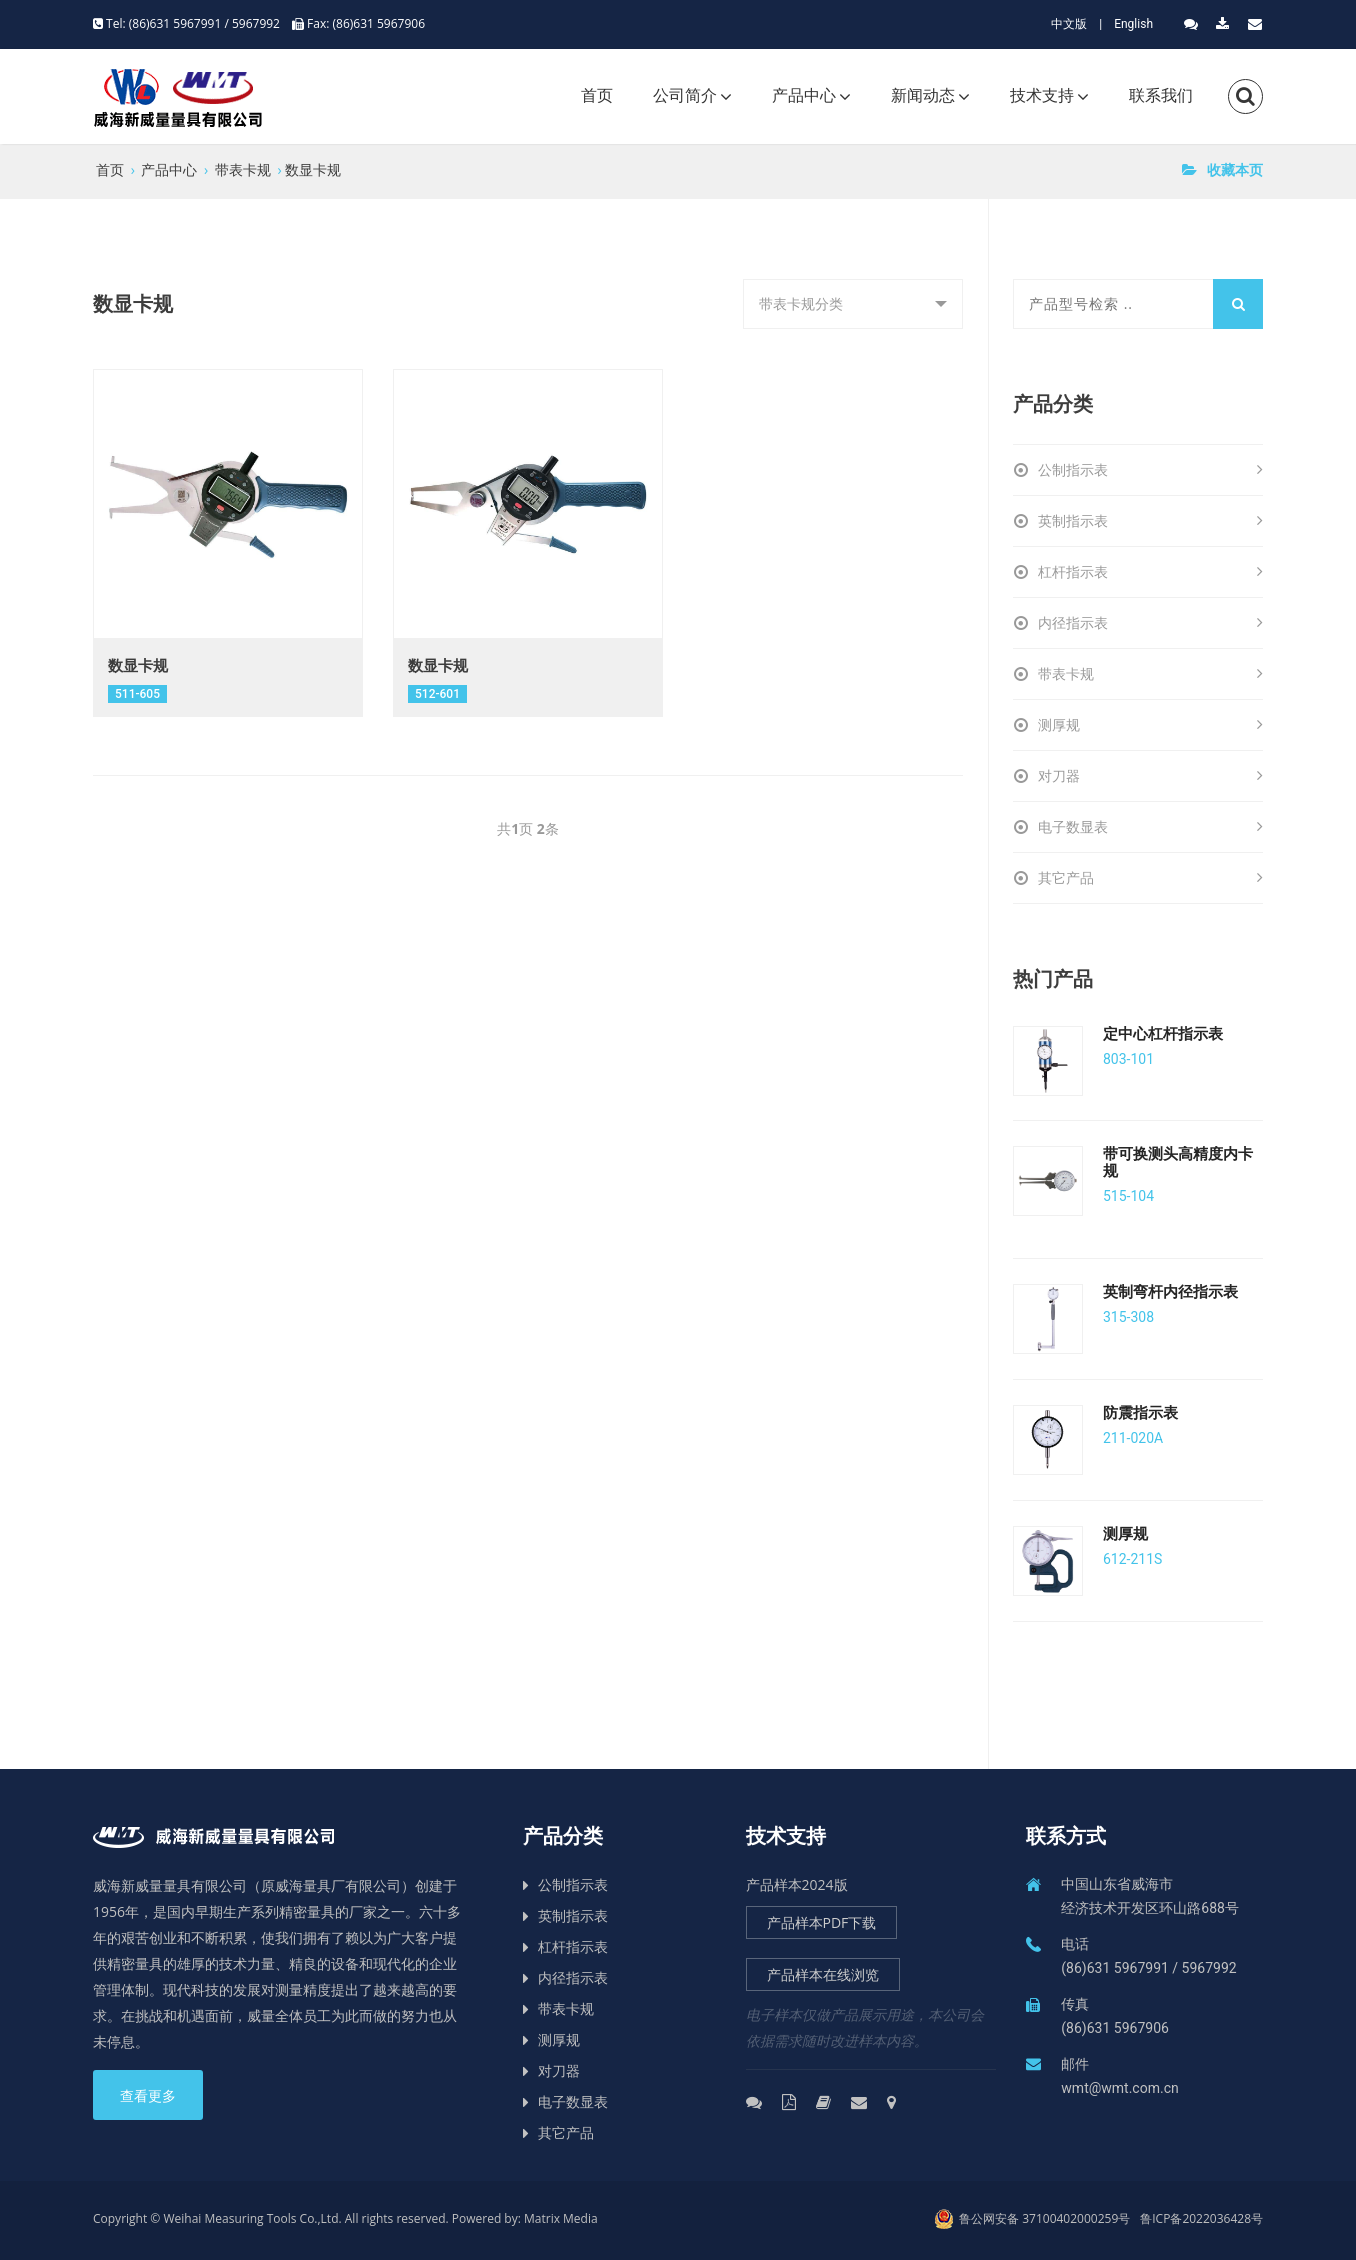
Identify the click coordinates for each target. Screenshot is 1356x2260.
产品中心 (804, 95)
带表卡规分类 (836, 311)
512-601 (437, 694)
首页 (597, 95)
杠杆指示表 (1150, 572)
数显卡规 (313, 169)
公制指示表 (1150, 470)
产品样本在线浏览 (823, 1974)
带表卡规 (243, 169)
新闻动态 (923, 95)
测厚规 (1150, 725)
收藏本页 (1222, 169)
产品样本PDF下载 (822, 1922)
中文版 (1069, 24)
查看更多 (148, 2096)
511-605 (137, 694)
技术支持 (1042, 95)
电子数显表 (1150, 827)
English (1133, 24)
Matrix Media (561, 2218)
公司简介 (685, 95)
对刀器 (1150, 776)
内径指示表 (1150, 623)
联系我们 (1161, 95)
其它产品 (1150, 878)
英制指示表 (1150, 521)
